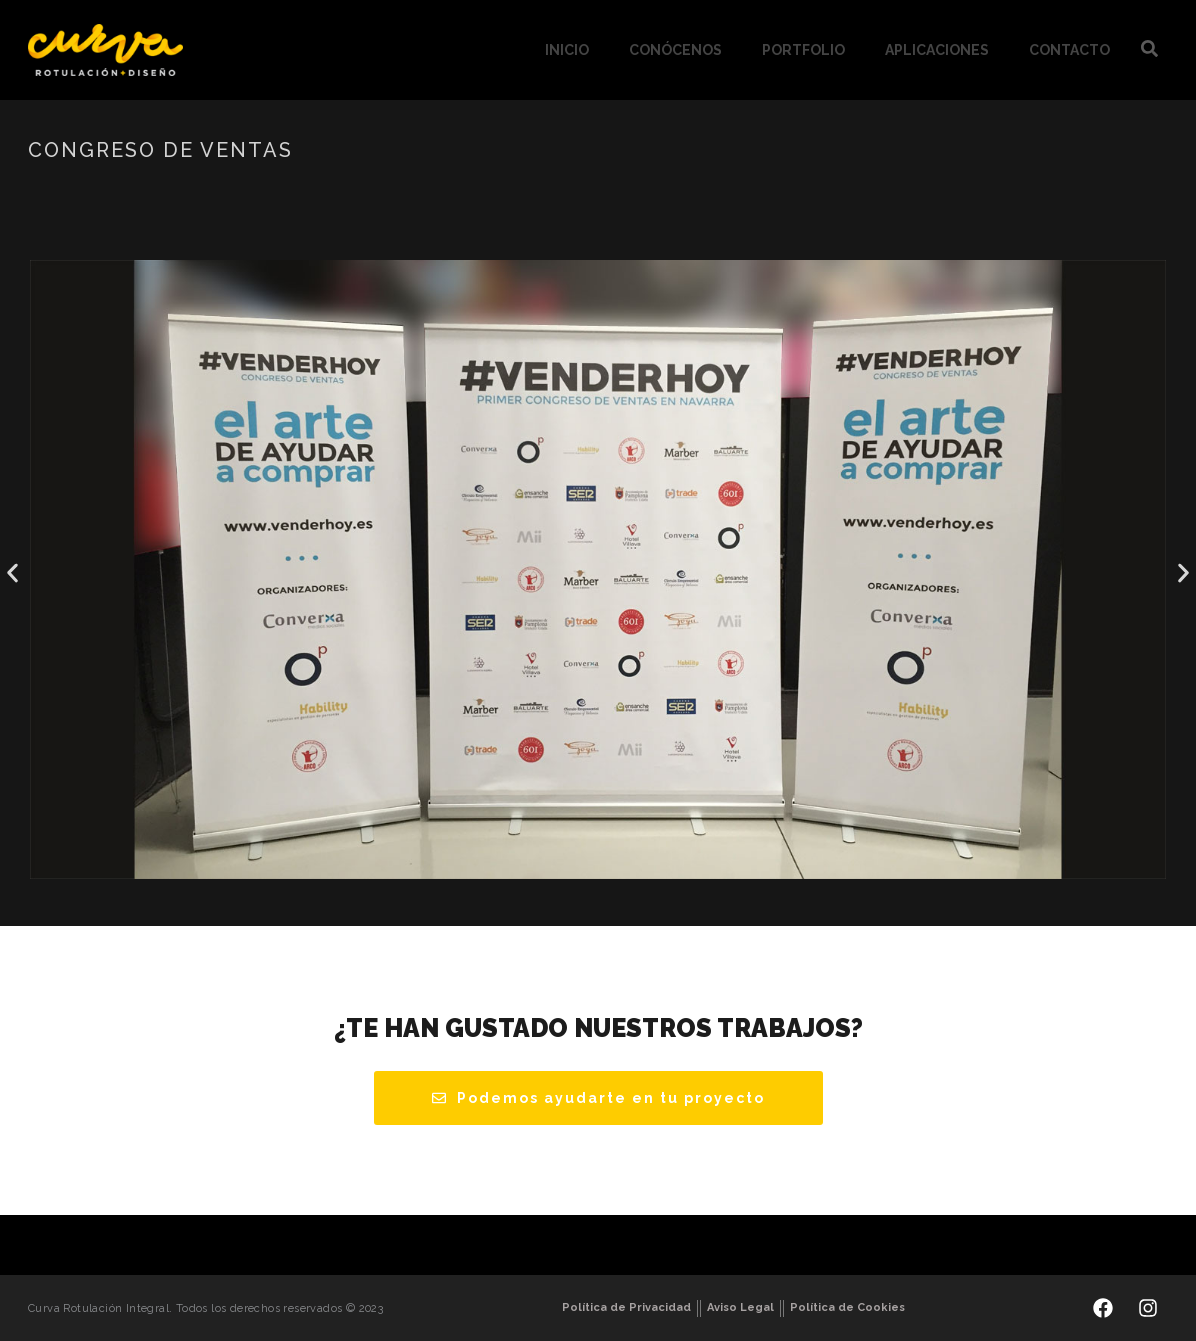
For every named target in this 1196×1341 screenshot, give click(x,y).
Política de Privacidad (626, 1307)
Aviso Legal (740, 1307)
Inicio (567, 50)
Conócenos (675, 50)
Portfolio (803, 50)
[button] (12, 573)
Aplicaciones (937, 50)
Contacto (1069, 50)
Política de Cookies (847, 1307)
